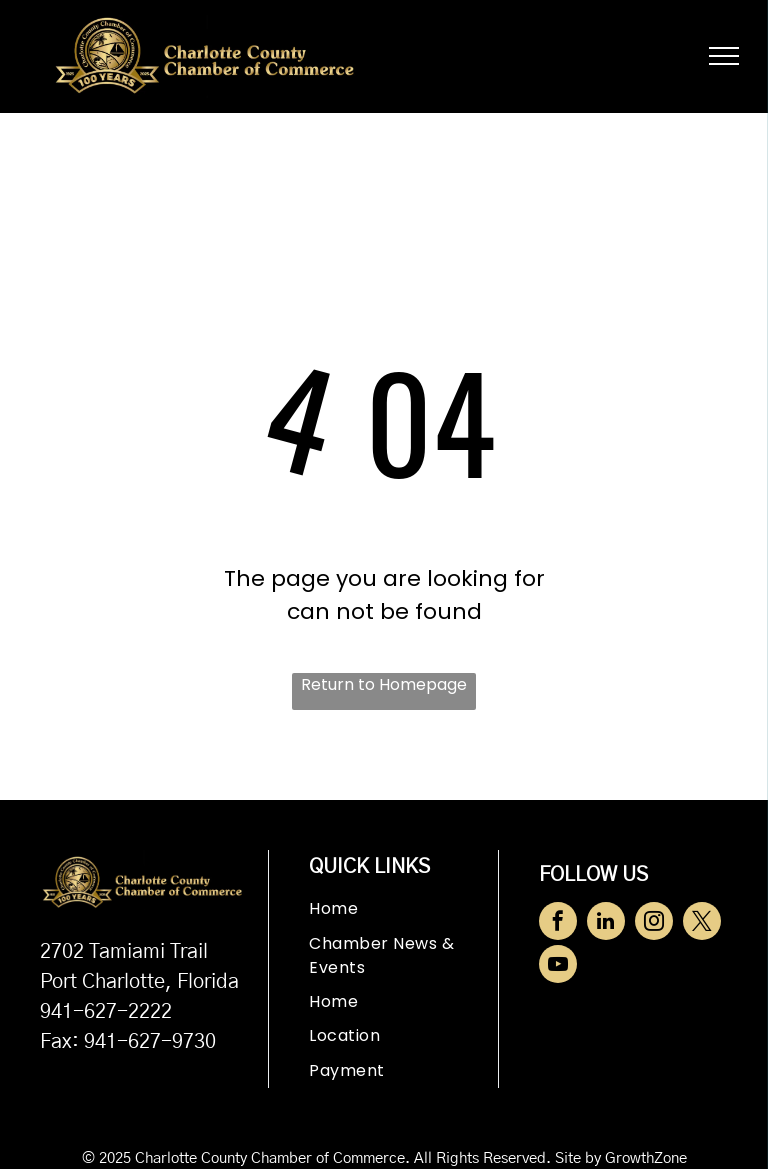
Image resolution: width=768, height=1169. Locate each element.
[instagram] (654, 923)
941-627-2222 (106, 1012)
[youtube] (558, 966)
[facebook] (558, 923)
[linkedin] (606, 923)
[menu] (724, 56)
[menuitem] (403, 909)
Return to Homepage (384, 684)
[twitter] (702, 923)
